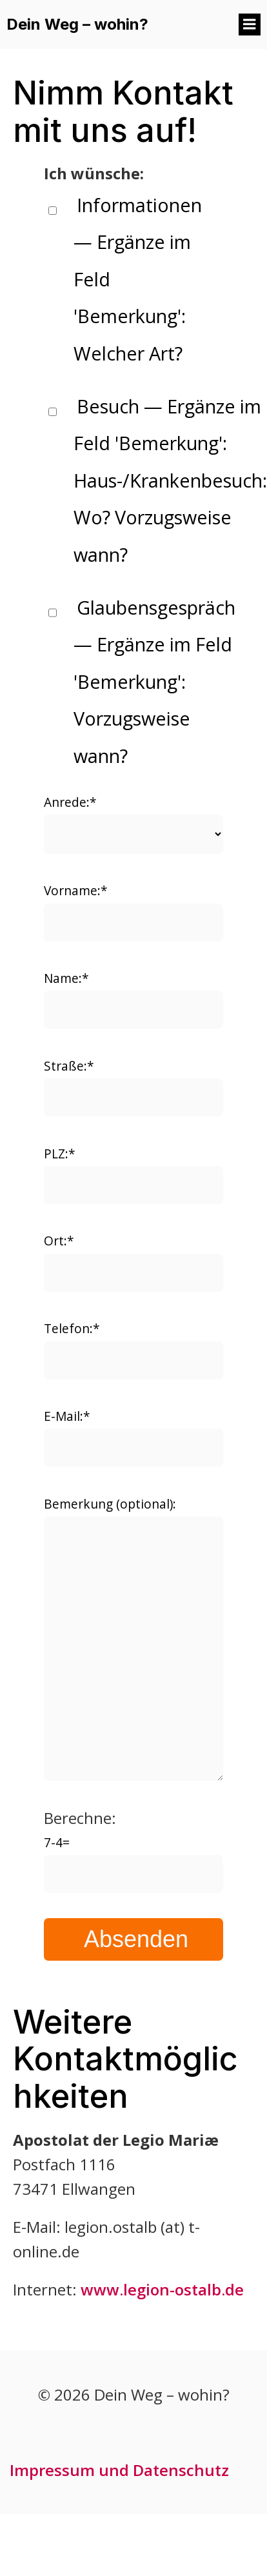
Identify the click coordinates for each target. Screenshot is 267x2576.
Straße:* (133, 1086)
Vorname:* (133, 911)
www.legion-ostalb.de (162, 2289)
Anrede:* (133, 823)
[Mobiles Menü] (250, 24)
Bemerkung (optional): (133, 1638)
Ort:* (133, 1261)
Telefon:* (133, 1349)
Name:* (133, 999)
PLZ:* (133, 1174)
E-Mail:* (133, 1437)
